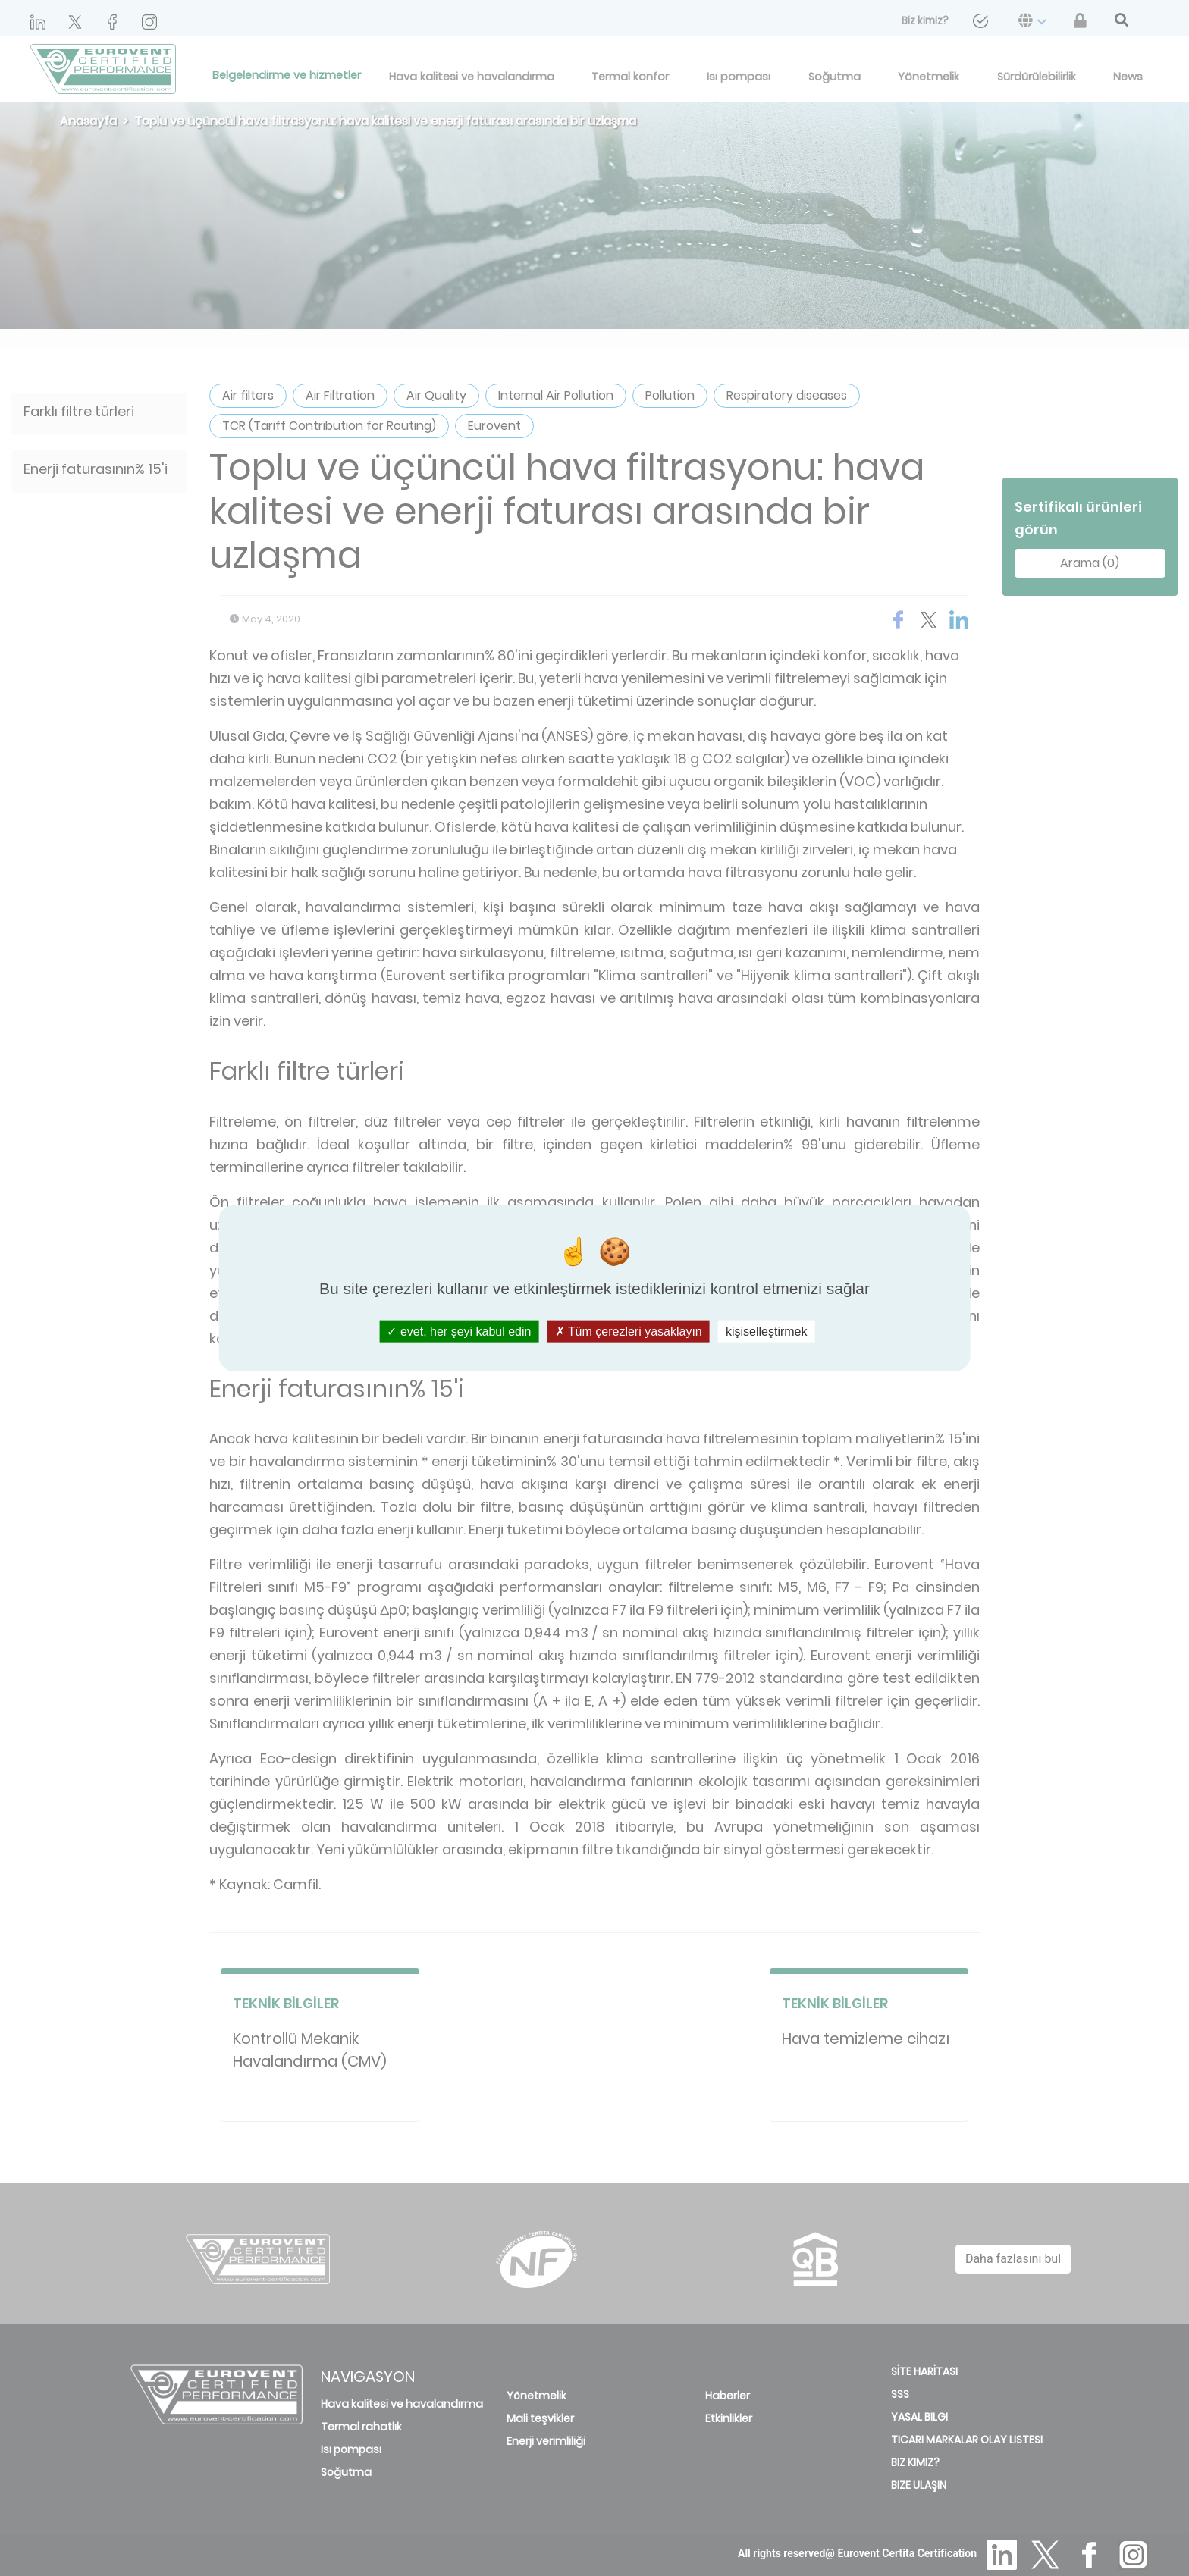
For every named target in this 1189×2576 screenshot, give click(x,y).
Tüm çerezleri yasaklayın (628, 1330)
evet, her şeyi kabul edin (459, 1330)
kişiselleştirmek (767, 1330)
